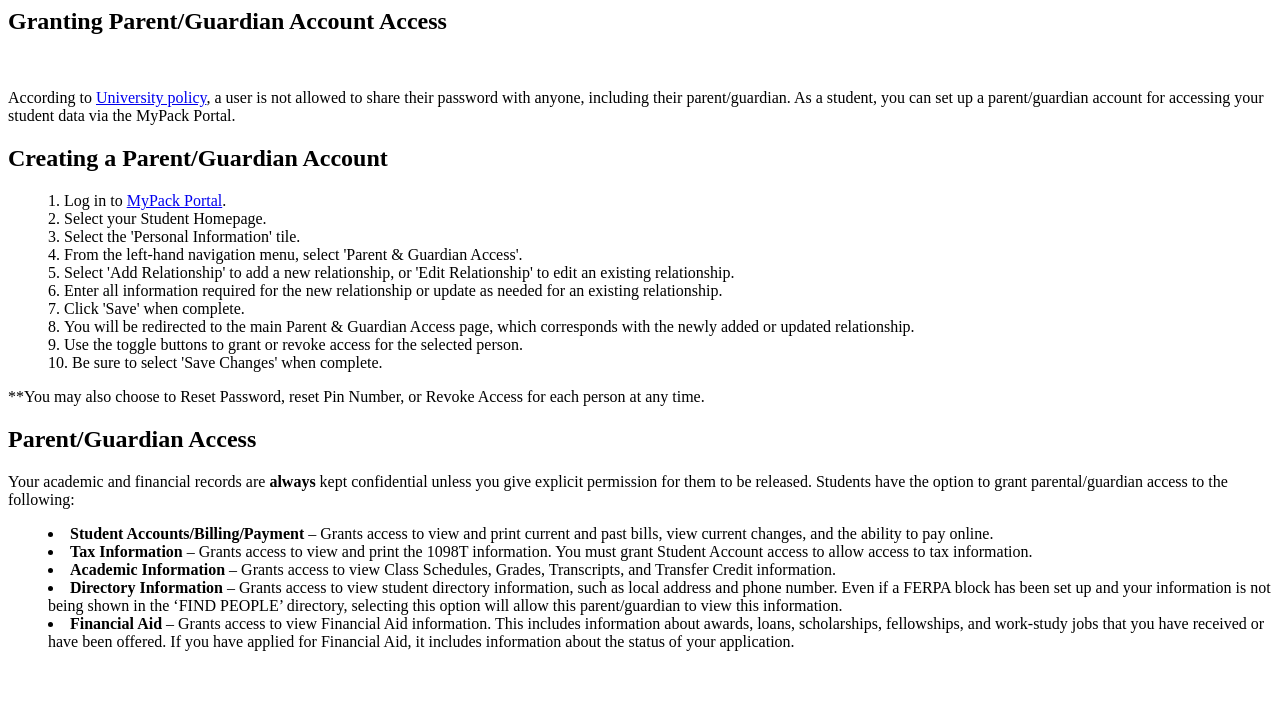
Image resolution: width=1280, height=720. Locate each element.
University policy (151, 97)
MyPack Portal (175, 200)
